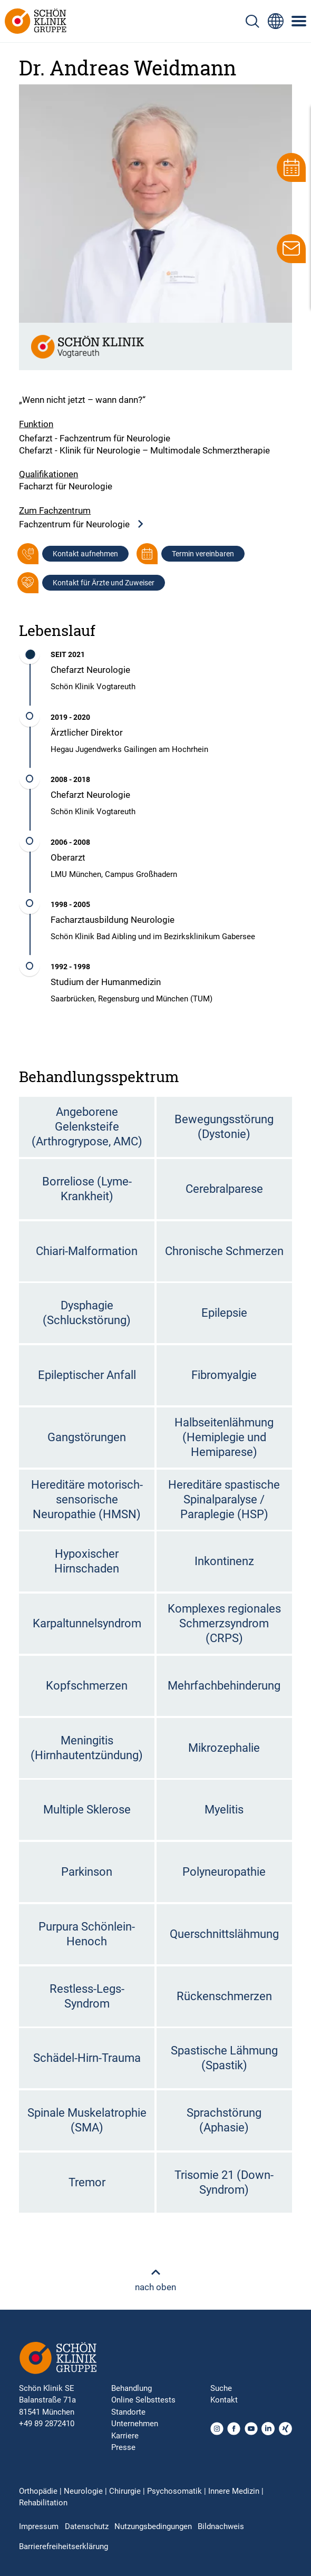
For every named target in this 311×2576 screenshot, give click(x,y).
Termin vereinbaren (203, 553)
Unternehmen (134, 2423)
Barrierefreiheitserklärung (63, 2546)
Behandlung (131, 2388)
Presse (123, 2447)
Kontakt (224, 2400)
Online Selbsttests (143, 2400)
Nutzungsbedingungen (153, 2526)
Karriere (125, 2435)
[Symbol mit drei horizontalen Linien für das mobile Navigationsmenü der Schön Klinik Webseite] (299, 21)
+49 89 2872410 (46, 2423)
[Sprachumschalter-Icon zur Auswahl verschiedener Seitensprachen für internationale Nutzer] (276, 21)
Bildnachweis (221, 2526)
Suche (221, 2388)
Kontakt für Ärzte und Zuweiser (103, 582)
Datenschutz (87, 2526)
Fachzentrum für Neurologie (81, 524)
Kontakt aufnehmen (85, 553)
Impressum (39, 2526)
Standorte (128, 2412)
